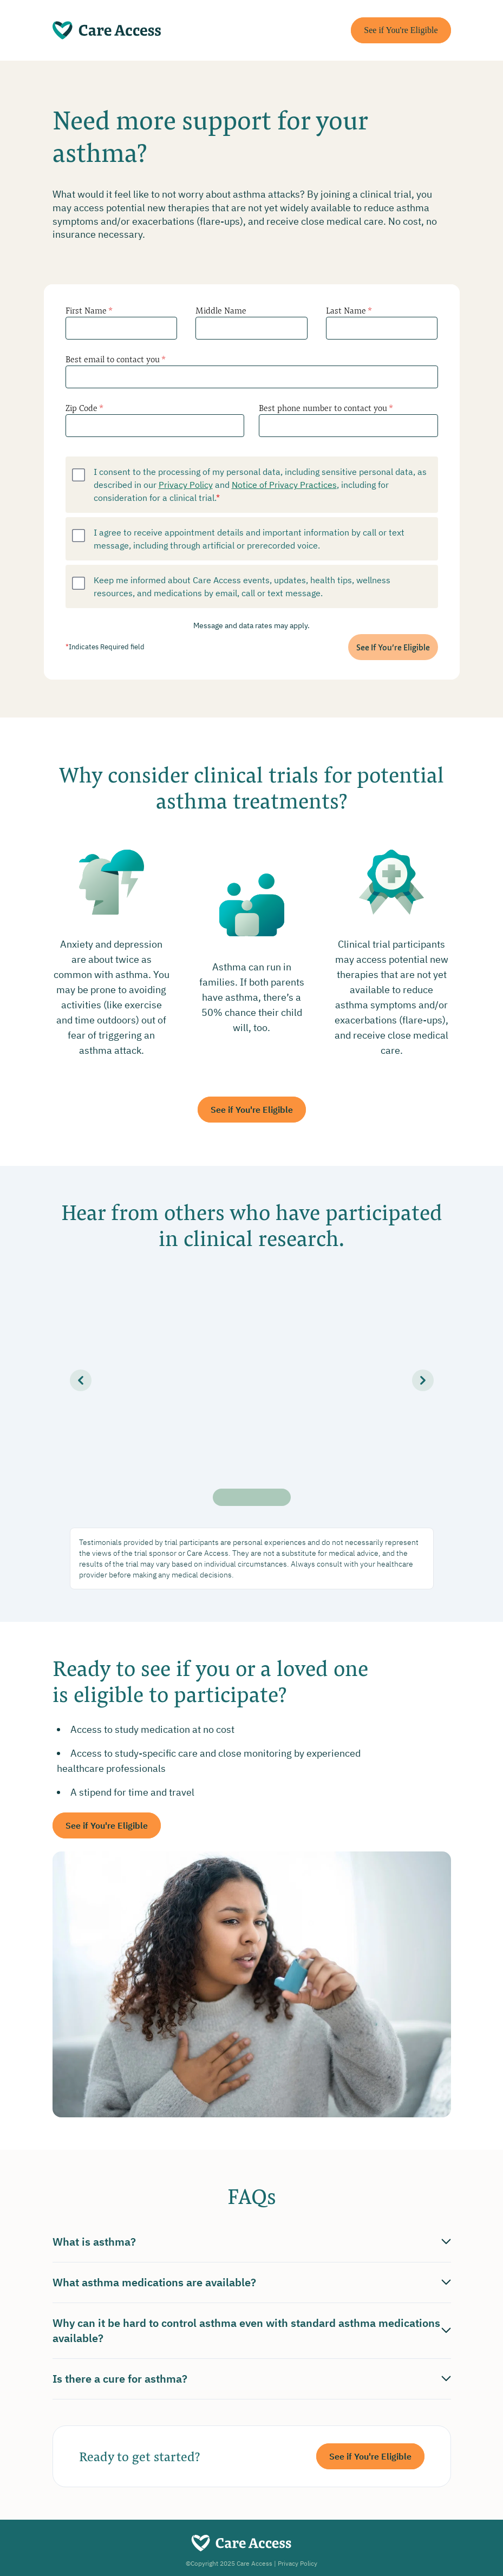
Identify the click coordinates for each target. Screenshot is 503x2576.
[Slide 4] (267, 1497)
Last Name (349, 310)
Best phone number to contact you (326, 407)
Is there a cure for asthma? (252, 2378)
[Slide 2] (236, 1497)
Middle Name (220, 310)
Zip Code (84, 407)
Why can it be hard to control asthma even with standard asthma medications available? (252, 2330)
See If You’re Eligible (393, 647)
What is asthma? (252, 2241)
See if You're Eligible (400, 30)
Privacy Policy (186, 484)
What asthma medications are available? (252, 2282)
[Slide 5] (282, 1497)
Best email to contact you (116, 358)
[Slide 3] (251, 1497)
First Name (89, 310)
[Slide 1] (221, 1497)
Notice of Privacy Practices (284, 484)
